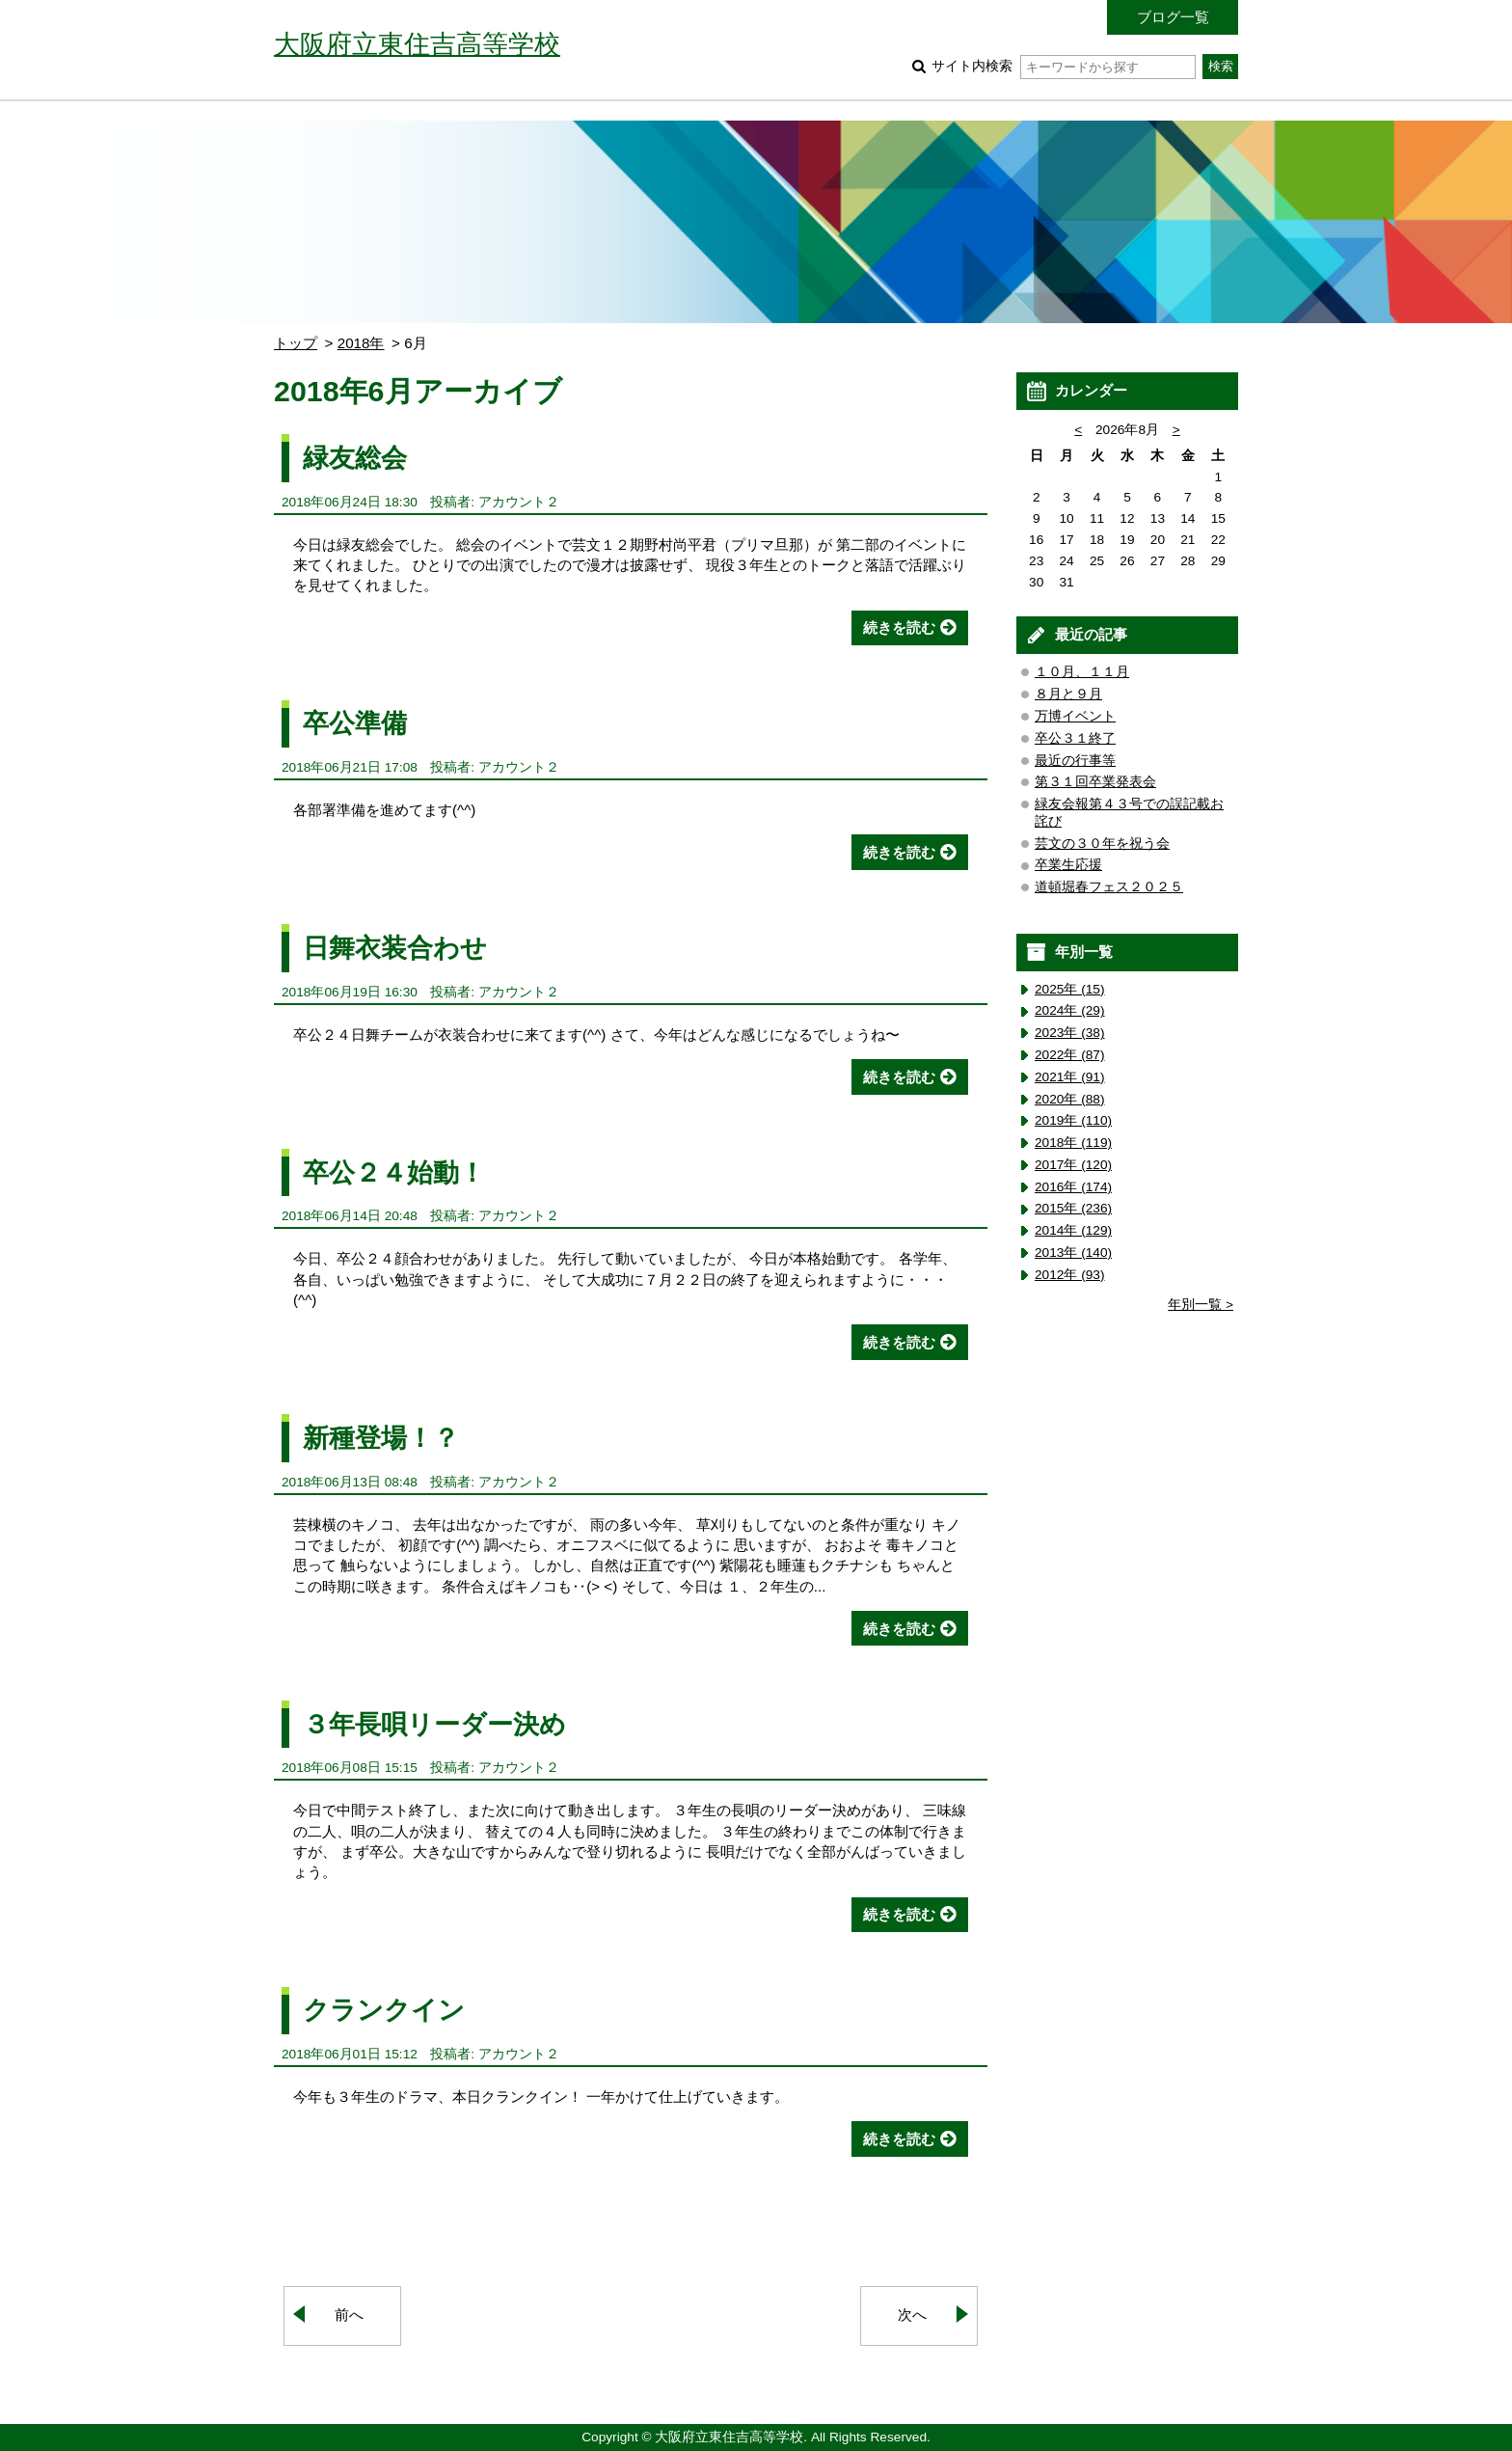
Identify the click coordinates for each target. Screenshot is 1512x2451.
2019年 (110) (1073, 1120)
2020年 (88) (1070, 1099)
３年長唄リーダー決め (434, 1724)
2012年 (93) (1070, 1274)
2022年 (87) (1070, 1055)
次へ (912, 2314)
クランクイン (384, 2010)
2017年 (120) (1073, 1164)
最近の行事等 (1075, 760)
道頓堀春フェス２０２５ (1109, 887)
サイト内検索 (1063, 66)
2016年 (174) (1073, 1187)
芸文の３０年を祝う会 (1102, 843)
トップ (295, 343)
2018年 (361, 343)
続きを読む (899, 627)
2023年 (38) (1070, 1032)
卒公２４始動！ (394, 1172)
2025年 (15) (1070, 989)
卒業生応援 (1068, 865)
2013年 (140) (1073, 1252)
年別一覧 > (1200, 1304)
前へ (349, 2314)
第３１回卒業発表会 (1095, 782)
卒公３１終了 (1075, 738)
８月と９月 (1068, 694)
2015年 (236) (1073, 1208)
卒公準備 (355, 723)
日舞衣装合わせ (395, 948)
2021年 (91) (1070, 1077)
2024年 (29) (1070, 1010)
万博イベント (1075, 716)
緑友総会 (355, 458)
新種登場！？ (381, 1438)
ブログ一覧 (1173, 17)
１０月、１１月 (1082, 672)
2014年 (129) (1073, 1230)
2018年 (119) (1073, 1142)
